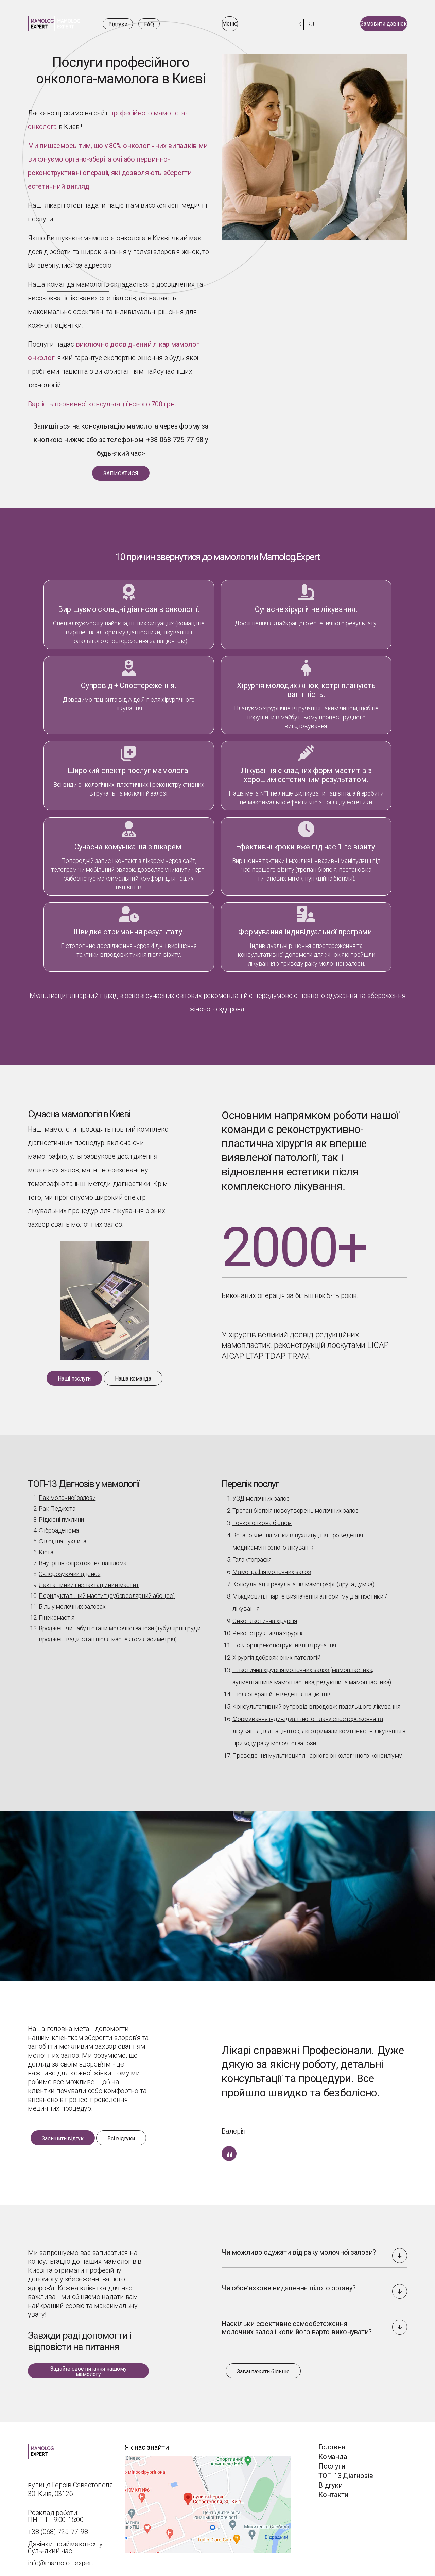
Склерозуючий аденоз (69, 1568)
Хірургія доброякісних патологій (276, 1652)
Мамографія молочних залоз (271, 1566)
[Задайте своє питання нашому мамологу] (88, 2365)
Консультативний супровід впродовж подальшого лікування (316, 1701)
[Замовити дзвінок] (372, 23)
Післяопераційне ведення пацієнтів (281, 1688)
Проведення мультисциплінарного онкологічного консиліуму (317, 1750)
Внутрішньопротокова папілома (82, 1557)
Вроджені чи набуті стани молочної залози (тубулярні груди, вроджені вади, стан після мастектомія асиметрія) (120, 1628)
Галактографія (252, 1554)
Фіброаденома (59, 1524)
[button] (399, 2250)
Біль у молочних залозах (72, 1601)
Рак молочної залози (67, 1492)
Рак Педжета (57, 1503)
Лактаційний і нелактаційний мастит (89, 1579)
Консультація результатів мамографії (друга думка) (303, 1578)
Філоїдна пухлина (62, 1535)
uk (293, 24)
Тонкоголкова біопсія (262, 1517)
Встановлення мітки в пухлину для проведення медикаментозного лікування (297, 1535)
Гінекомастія (56, 1612)
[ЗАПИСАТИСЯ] (121, 473)
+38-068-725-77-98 (174, 440)
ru (305, 24)
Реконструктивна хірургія (268, 1627)
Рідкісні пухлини (61, 1514)
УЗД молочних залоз (261, 1492)
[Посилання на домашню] (54, 23)
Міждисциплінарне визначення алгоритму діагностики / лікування (309, 1597)
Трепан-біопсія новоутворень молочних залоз (295, 1505)
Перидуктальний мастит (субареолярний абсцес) (107, 1590)
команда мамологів (78, 284)
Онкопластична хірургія (264, 1615)
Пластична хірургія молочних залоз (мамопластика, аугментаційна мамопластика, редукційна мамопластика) (311, 1670)
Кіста (46, 1546)
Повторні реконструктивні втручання (284, 1639)
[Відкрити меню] (241, 23)
